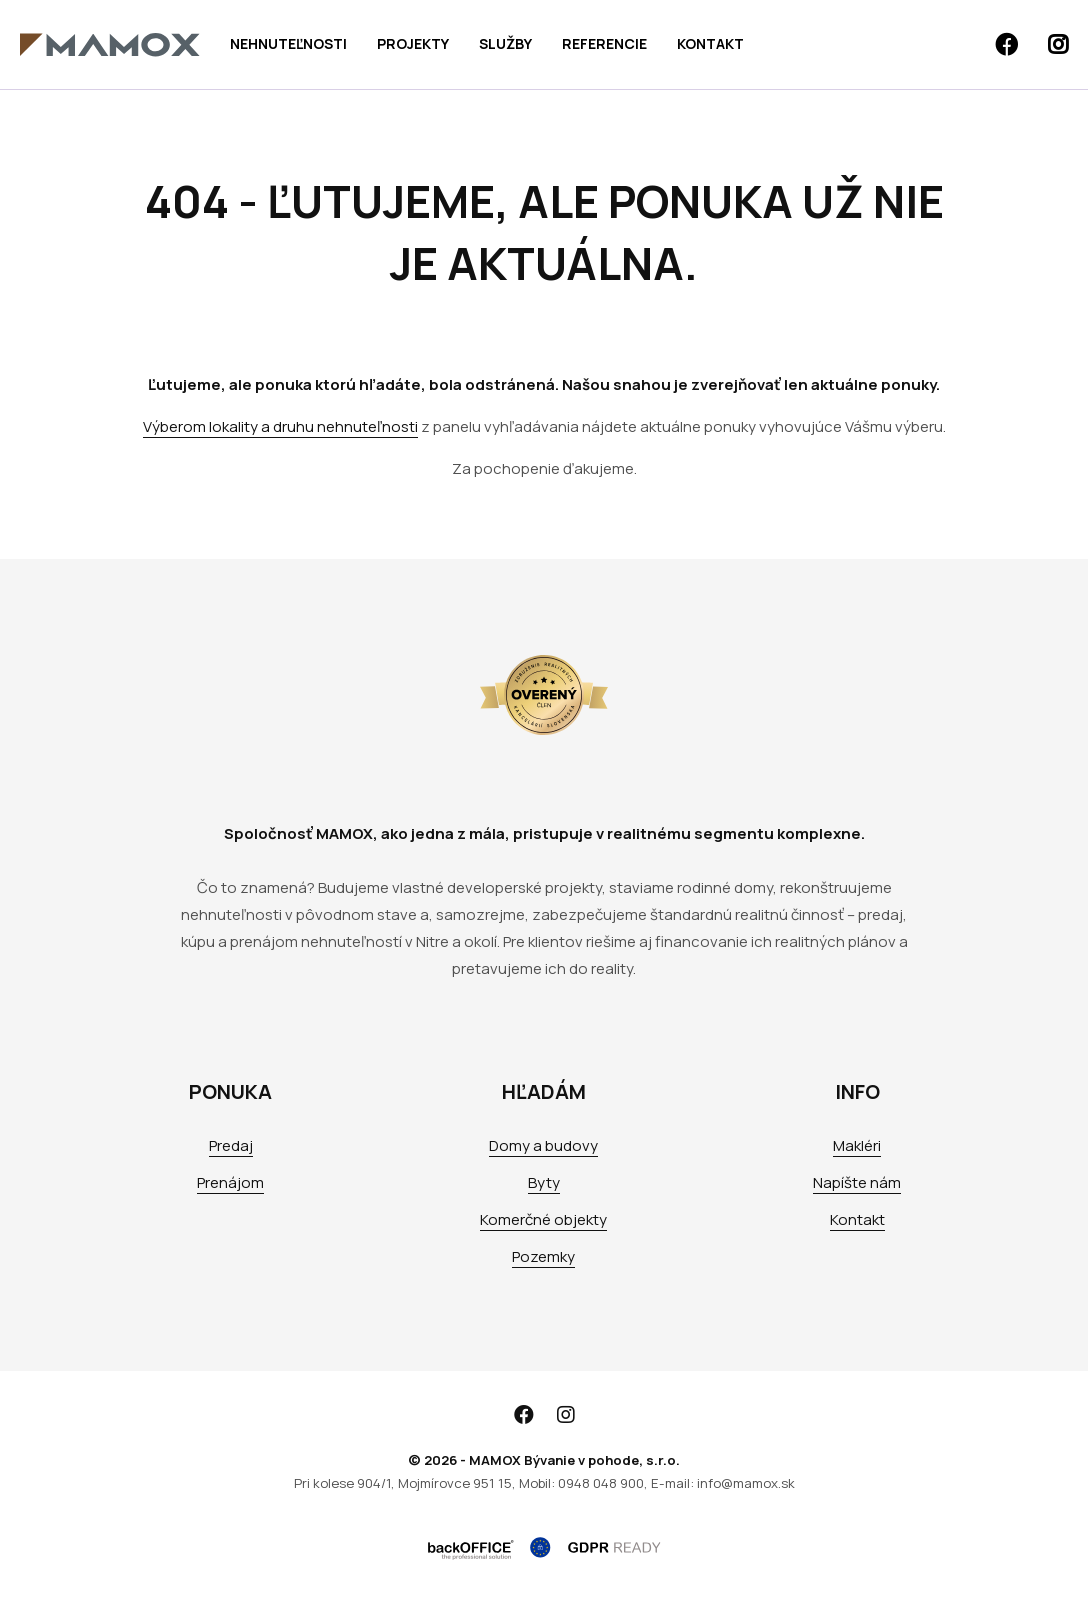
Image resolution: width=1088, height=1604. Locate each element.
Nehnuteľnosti (288, 43)
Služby (505, 43)
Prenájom (230, 1182)
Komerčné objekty (543, 1219)
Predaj (231, 1145)
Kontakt (710, 43)
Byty (544, 1182)
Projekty (413, 43)
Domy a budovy (543, 1145)
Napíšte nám (857, 1182)
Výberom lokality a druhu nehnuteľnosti (280, 426)
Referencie (604, 43)
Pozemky (543, 1256)
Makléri (857, 1145)
